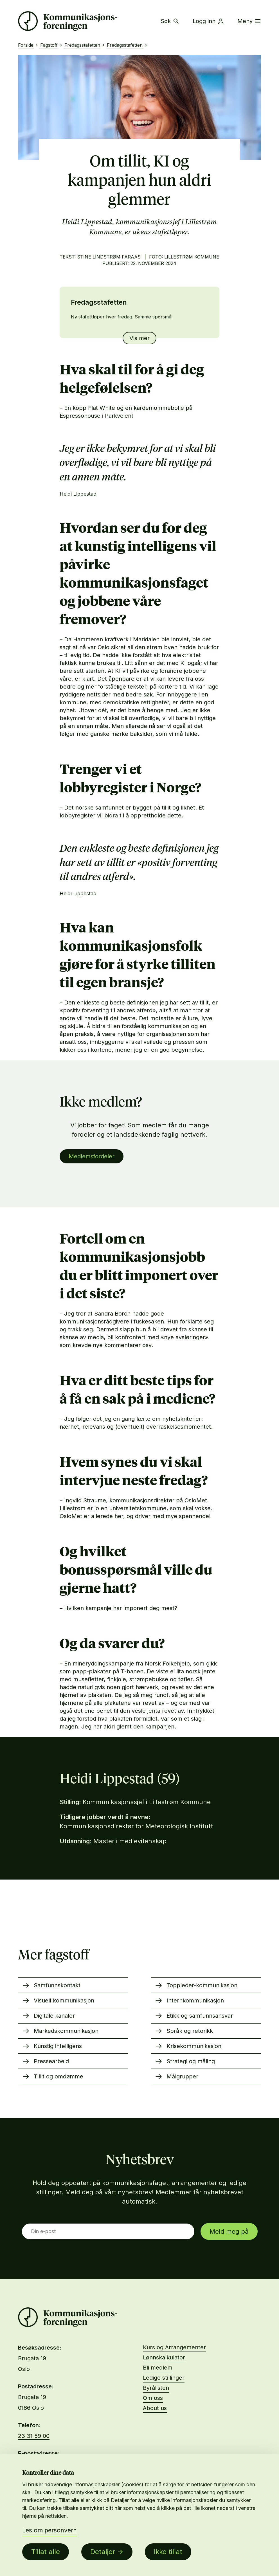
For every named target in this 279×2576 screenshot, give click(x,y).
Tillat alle (45, 2552)
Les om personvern (49, 2530)
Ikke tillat (168, 2552)
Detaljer (102, 2552)
